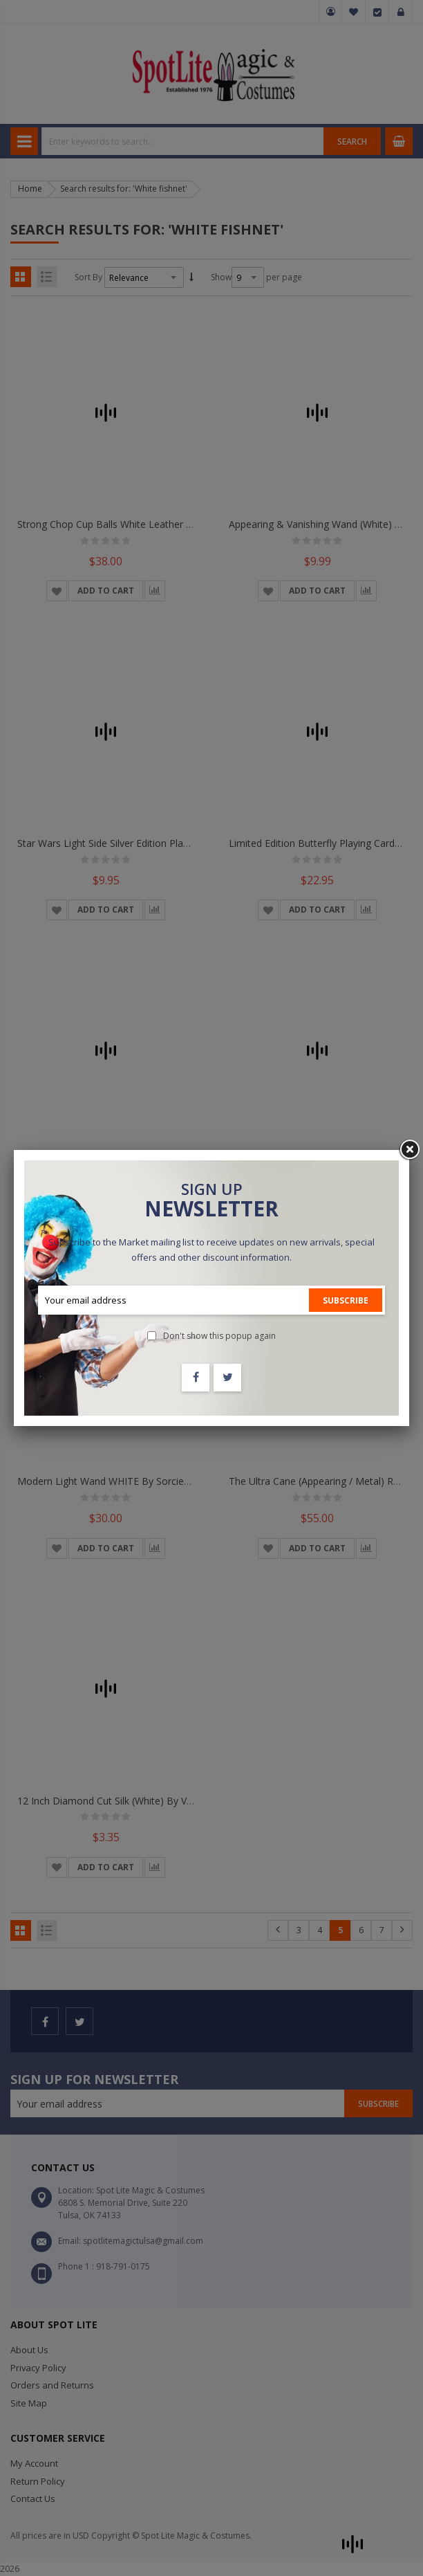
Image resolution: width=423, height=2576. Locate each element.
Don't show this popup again (219, 1336)
